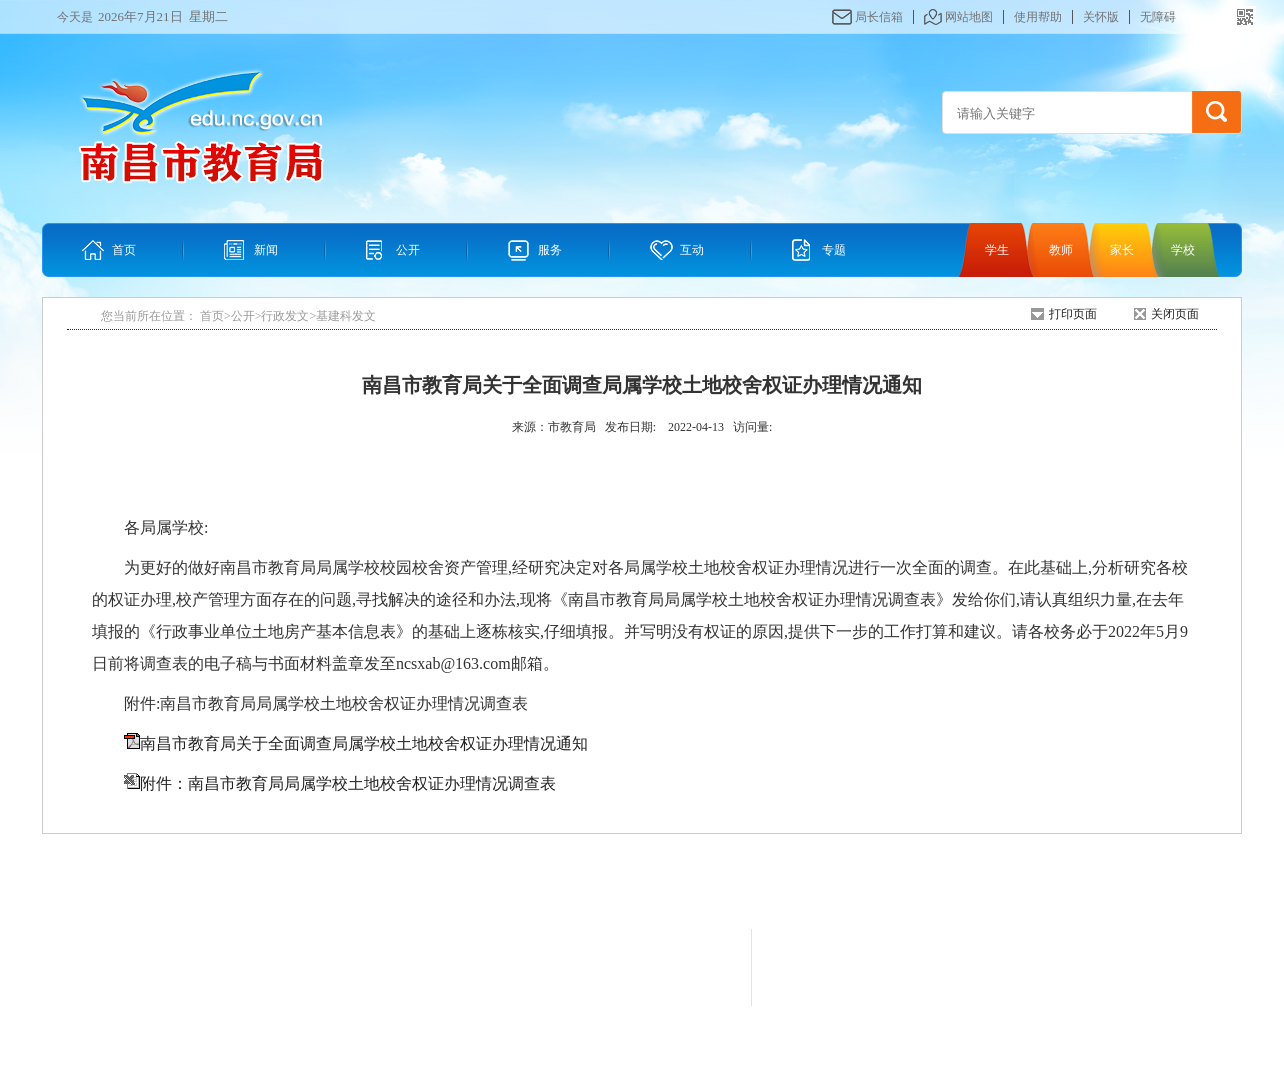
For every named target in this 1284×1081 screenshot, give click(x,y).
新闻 (266, 250)
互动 (692, 250)
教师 (1061, 250)
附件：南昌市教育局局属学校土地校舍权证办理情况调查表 (348, 783)
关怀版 (1101, 17)
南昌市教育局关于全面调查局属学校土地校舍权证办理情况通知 (364, 743)
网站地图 (969, 17)
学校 (1183, 250)
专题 (834, 250)
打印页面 (1073, 314)
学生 (997, 250)
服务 (550, 250)
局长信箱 (879, 17)
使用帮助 (1038, 17)
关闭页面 (1175, 314)
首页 (124, 250)
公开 (408, 250)
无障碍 (1158, 17)
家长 (1122, 250)
